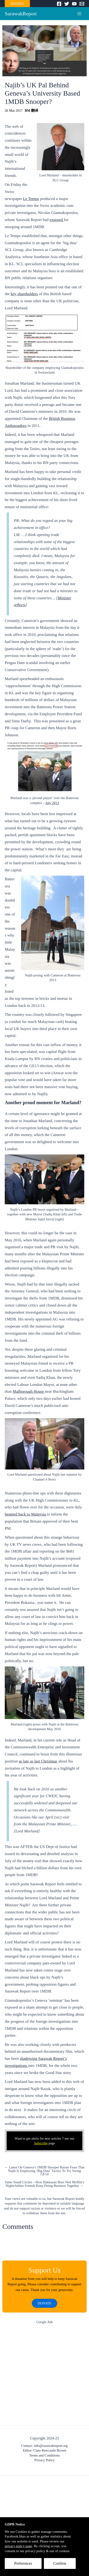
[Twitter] (66, 3)
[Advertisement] (44, 2375)
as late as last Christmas (38, 1761)
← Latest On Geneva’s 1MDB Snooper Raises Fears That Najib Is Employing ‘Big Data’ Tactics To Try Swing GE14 (44, 2171)
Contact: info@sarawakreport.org (44, 2446)
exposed (57, 219)
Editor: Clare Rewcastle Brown (44, 2450)
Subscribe (41, 2143)
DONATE (17, 3)
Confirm (59, 2563)
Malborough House (29, 1391)
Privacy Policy (44, 2460)
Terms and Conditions (44, 2455)
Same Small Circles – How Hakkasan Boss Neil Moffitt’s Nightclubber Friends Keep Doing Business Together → (44, 2183)
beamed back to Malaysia (26, 1514)
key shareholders (24, 294)
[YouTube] (74, 3)
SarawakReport (21, 14)
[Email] (82, 3)
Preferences (23, 2563)
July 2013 (52, 803)
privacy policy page (18, 2546)
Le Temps (31, 198)
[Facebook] (59, 3)
